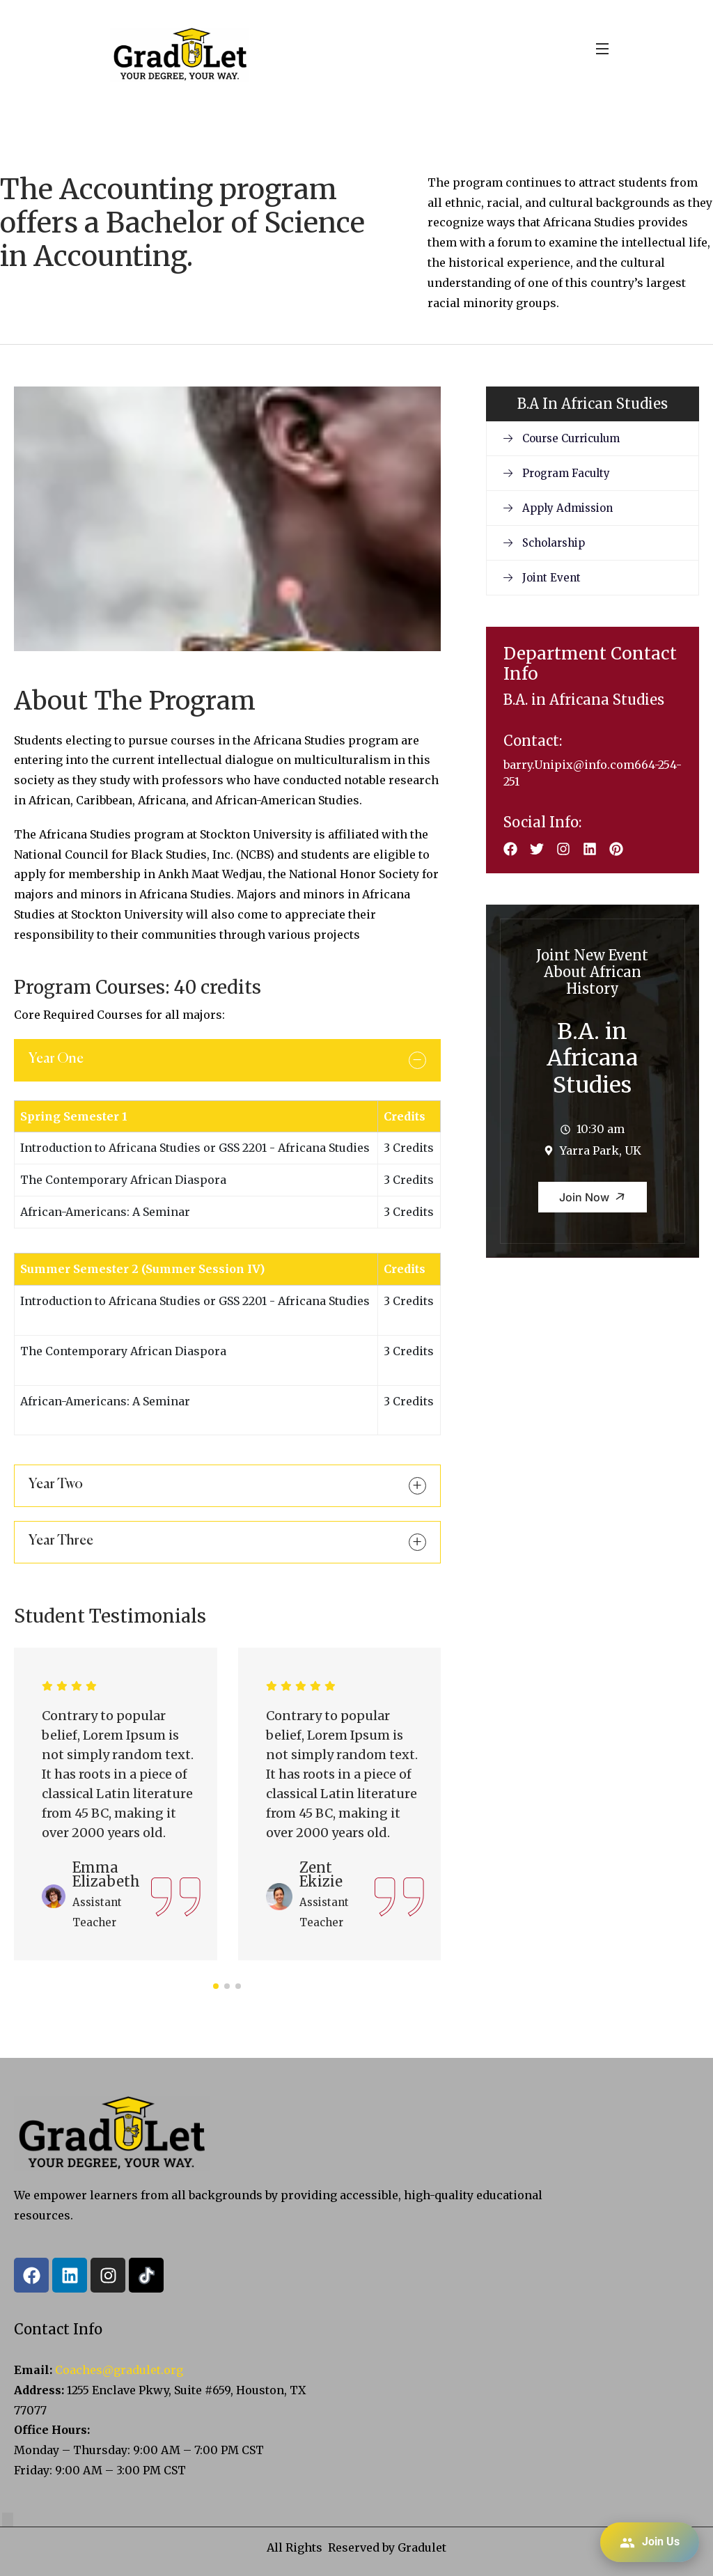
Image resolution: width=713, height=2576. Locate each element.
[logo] (180, 54)
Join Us (650, 2542)
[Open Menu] (603, 48)
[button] (216, 1986)
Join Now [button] (594, 1196)
